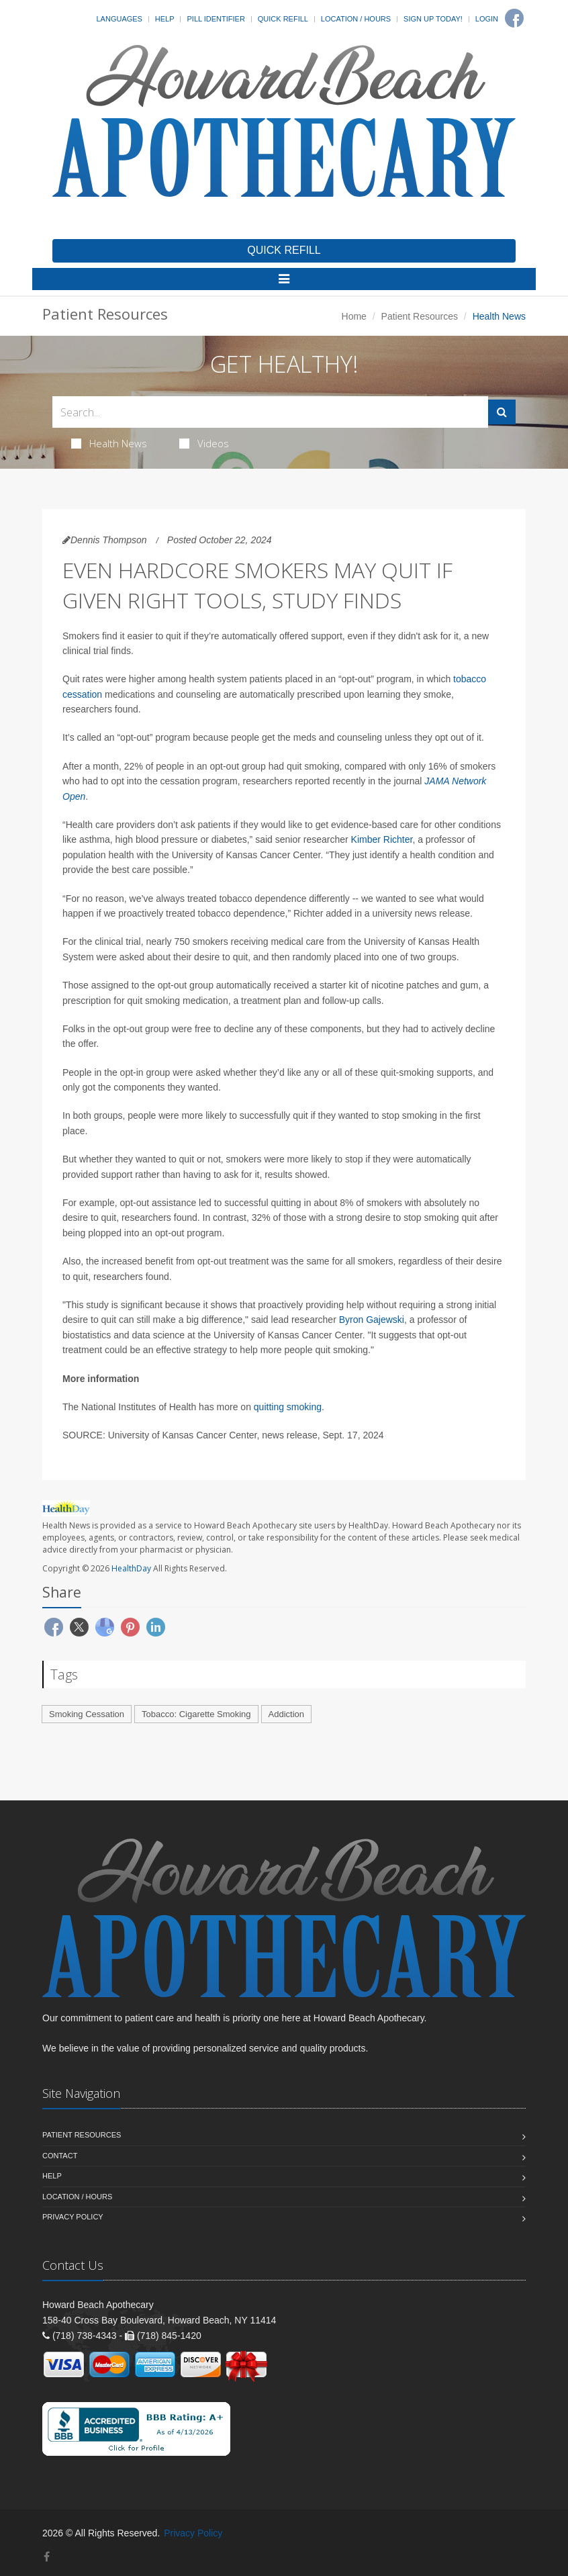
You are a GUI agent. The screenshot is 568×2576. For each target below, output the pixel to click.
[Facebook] (514, 18)
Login (486, 19)
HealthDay (131, 1568)
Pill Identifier (215, 19)
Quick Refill (283, 19)
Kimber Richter (382, 839)
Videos (204, 443)
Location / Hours (356, 19)
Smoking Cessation (86, 1714)
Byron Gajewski (371, 1319)
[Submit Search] (502, 412)
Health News (109, 443)
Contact (59, 2156)
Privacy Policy (72, 2217)
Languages (119, 19)
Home (354, 316)
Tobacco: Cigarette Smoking (196, 1714)
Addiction (286, 1714)
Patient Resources (419, 316)
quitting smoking (288, 1406)
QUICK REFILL (283, 250)
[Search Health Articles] (270, 412)
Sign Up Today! (433, 19)
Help (165, 19)
